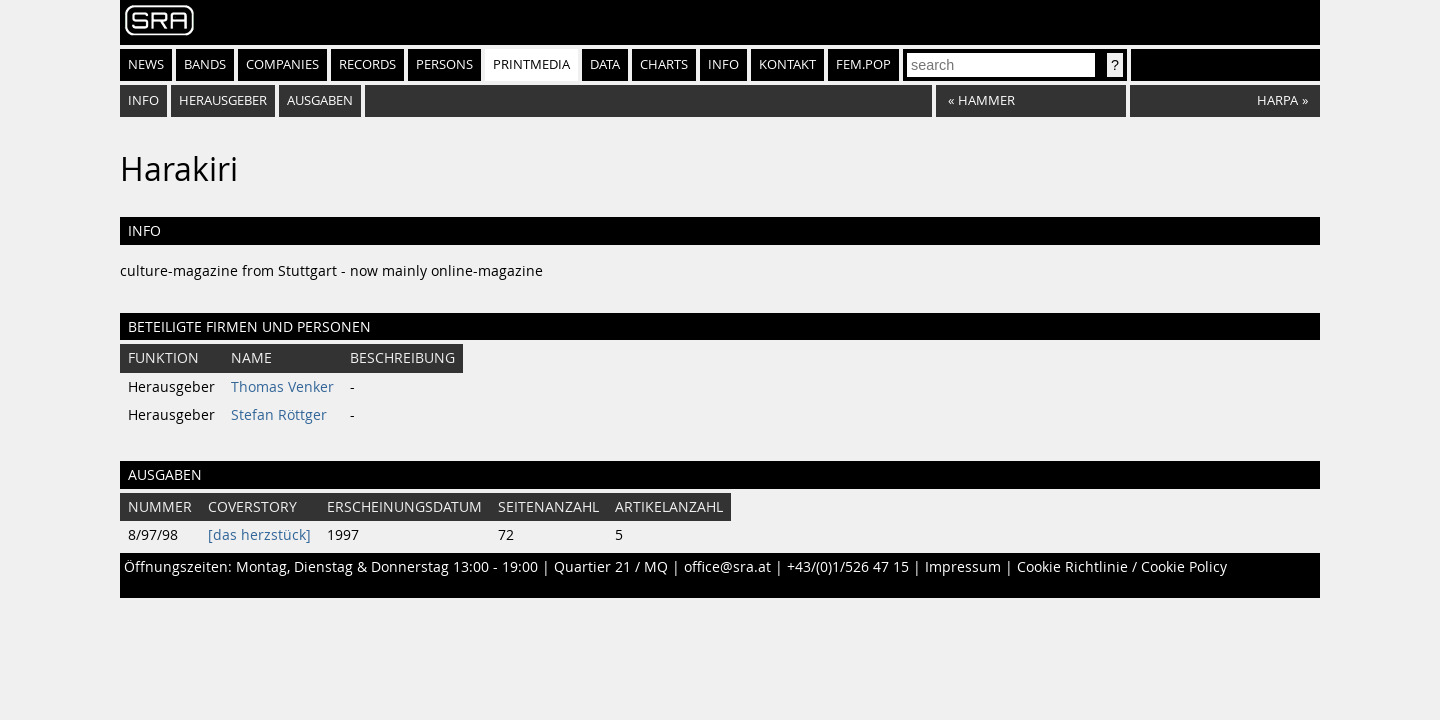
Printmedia (531, 64)
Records (367, 64)
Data (605, 64)
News (146, 64)
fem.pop (863, 64)
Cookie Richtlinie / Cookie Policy (1122, 567)
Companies (282, 64)
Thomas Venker (282, 387)
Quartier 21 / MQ (611, 567)
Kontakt (787, 64)
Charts (664, 64)
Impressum (963, 567)
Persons (444, 64)
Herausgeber (223, 100)
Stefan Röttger (279, 415)
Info (723, 64)
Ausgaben (320, 100)
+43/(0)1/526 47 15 (848, 567)
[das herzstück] (259, 535)
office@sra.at (727, 567)
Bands (205, 64)
